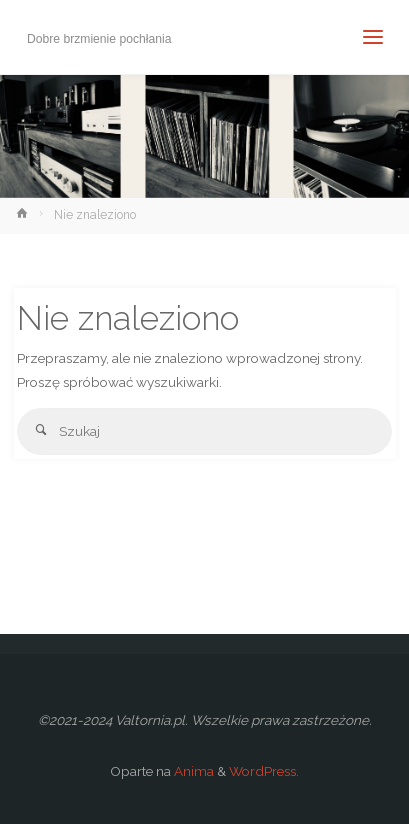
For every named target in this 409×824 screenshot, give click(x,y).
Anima (192, 771)
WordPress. (264, 771)
